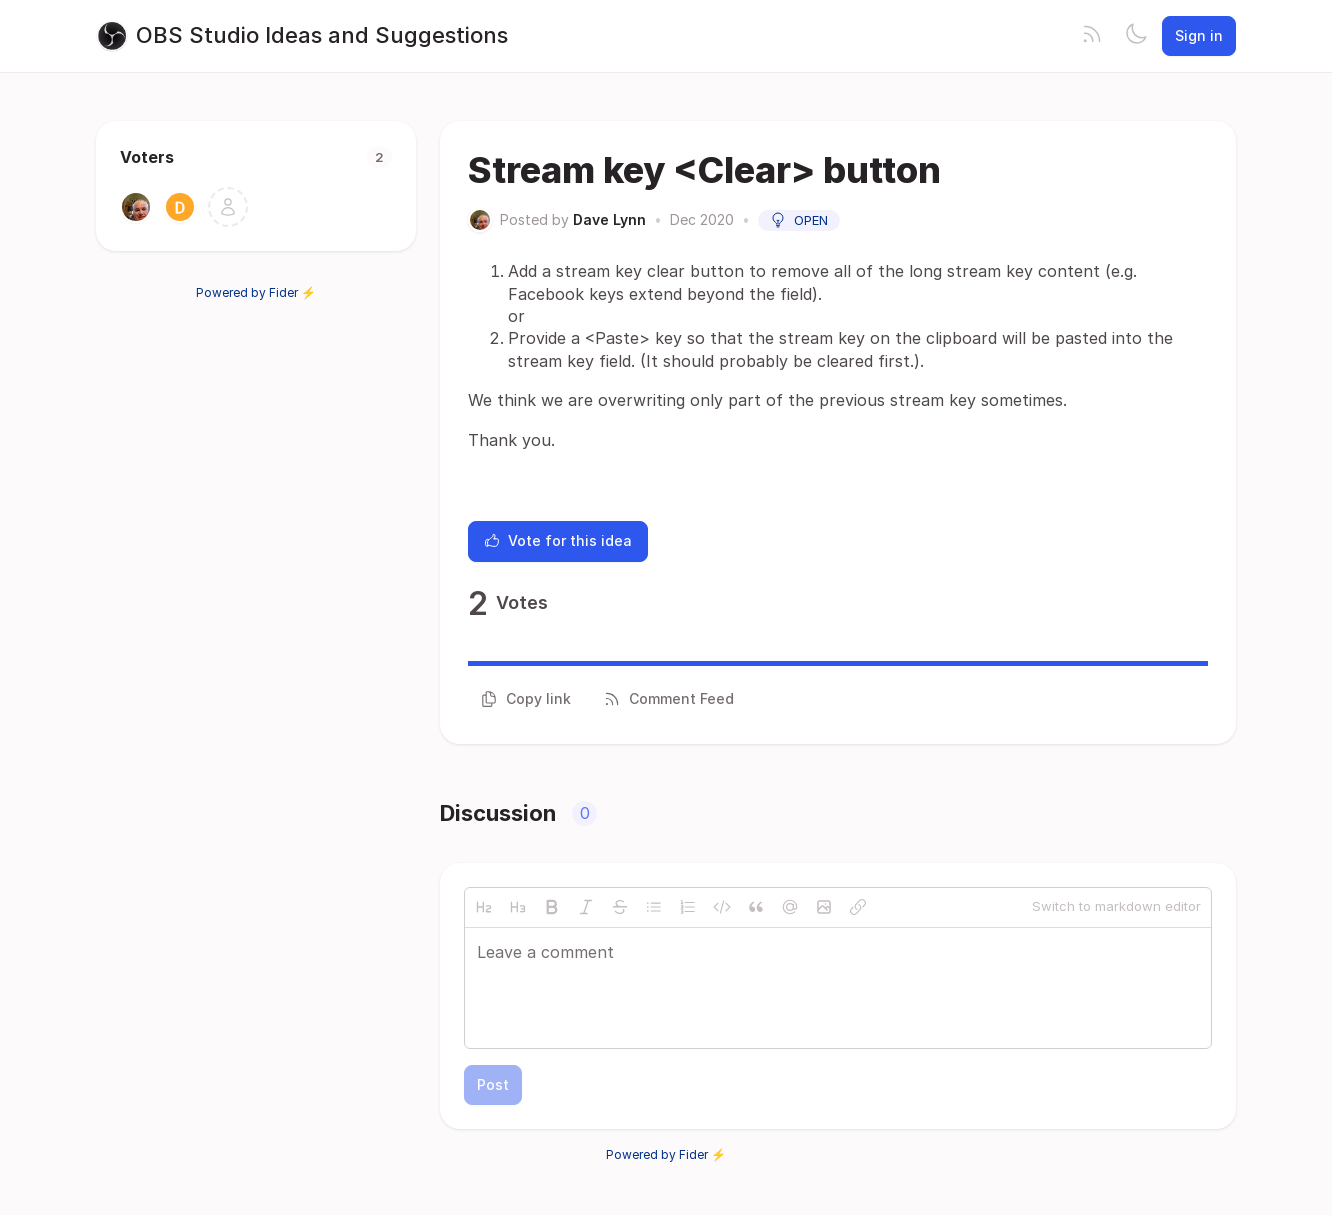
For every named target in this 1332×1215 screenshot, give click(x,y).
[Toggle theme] (1136, 36)
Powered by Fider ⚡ (256, 292)
